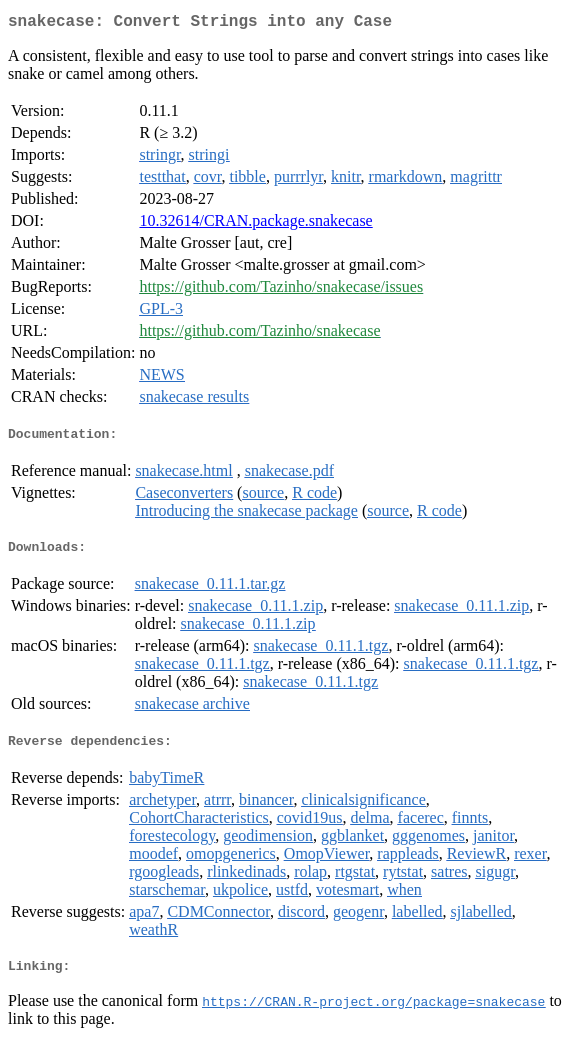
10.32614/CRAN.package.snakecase (255, 224)
